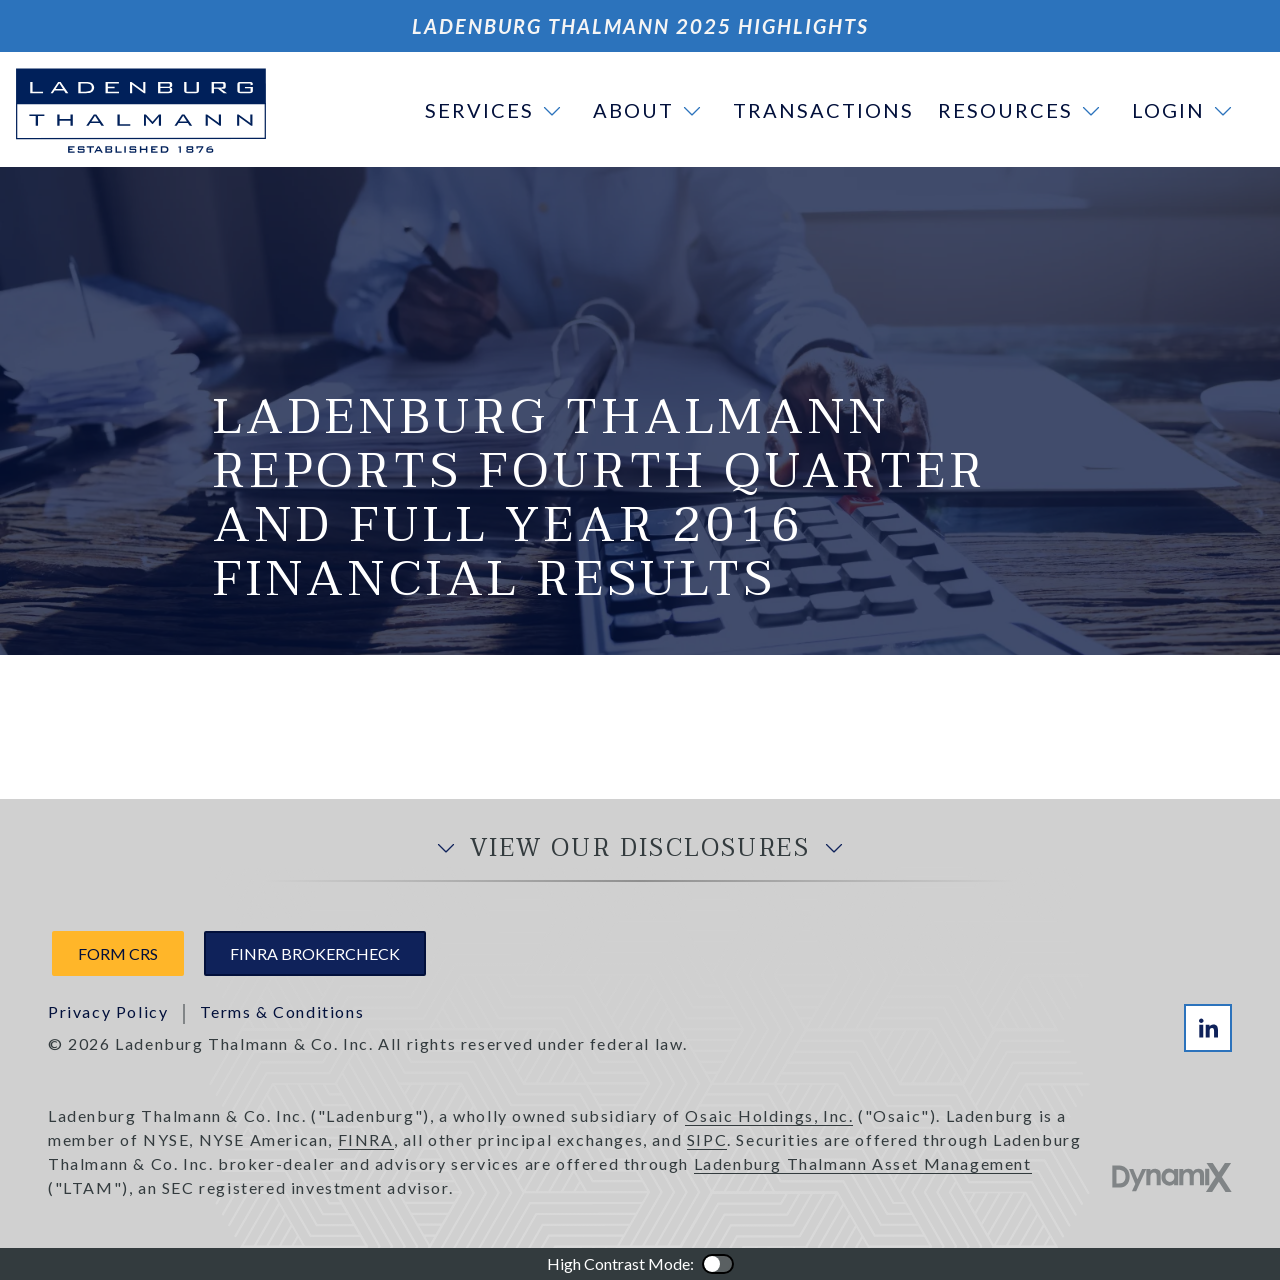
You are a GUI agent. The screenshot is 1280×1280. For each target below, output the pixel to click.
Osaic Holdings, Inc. (769, 1115)
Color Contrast (718, 1264)
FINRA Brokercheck (315, 953)
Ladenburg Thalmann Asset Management (863, 1163)
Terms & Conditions (282, 1011)
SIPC (707, 1139)
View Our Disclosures (640, 849)
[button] (497, 110)
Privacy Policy (108, 1011)
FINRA (366, 1139)
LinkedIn (1208, 1028)
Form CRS (118, 953)
